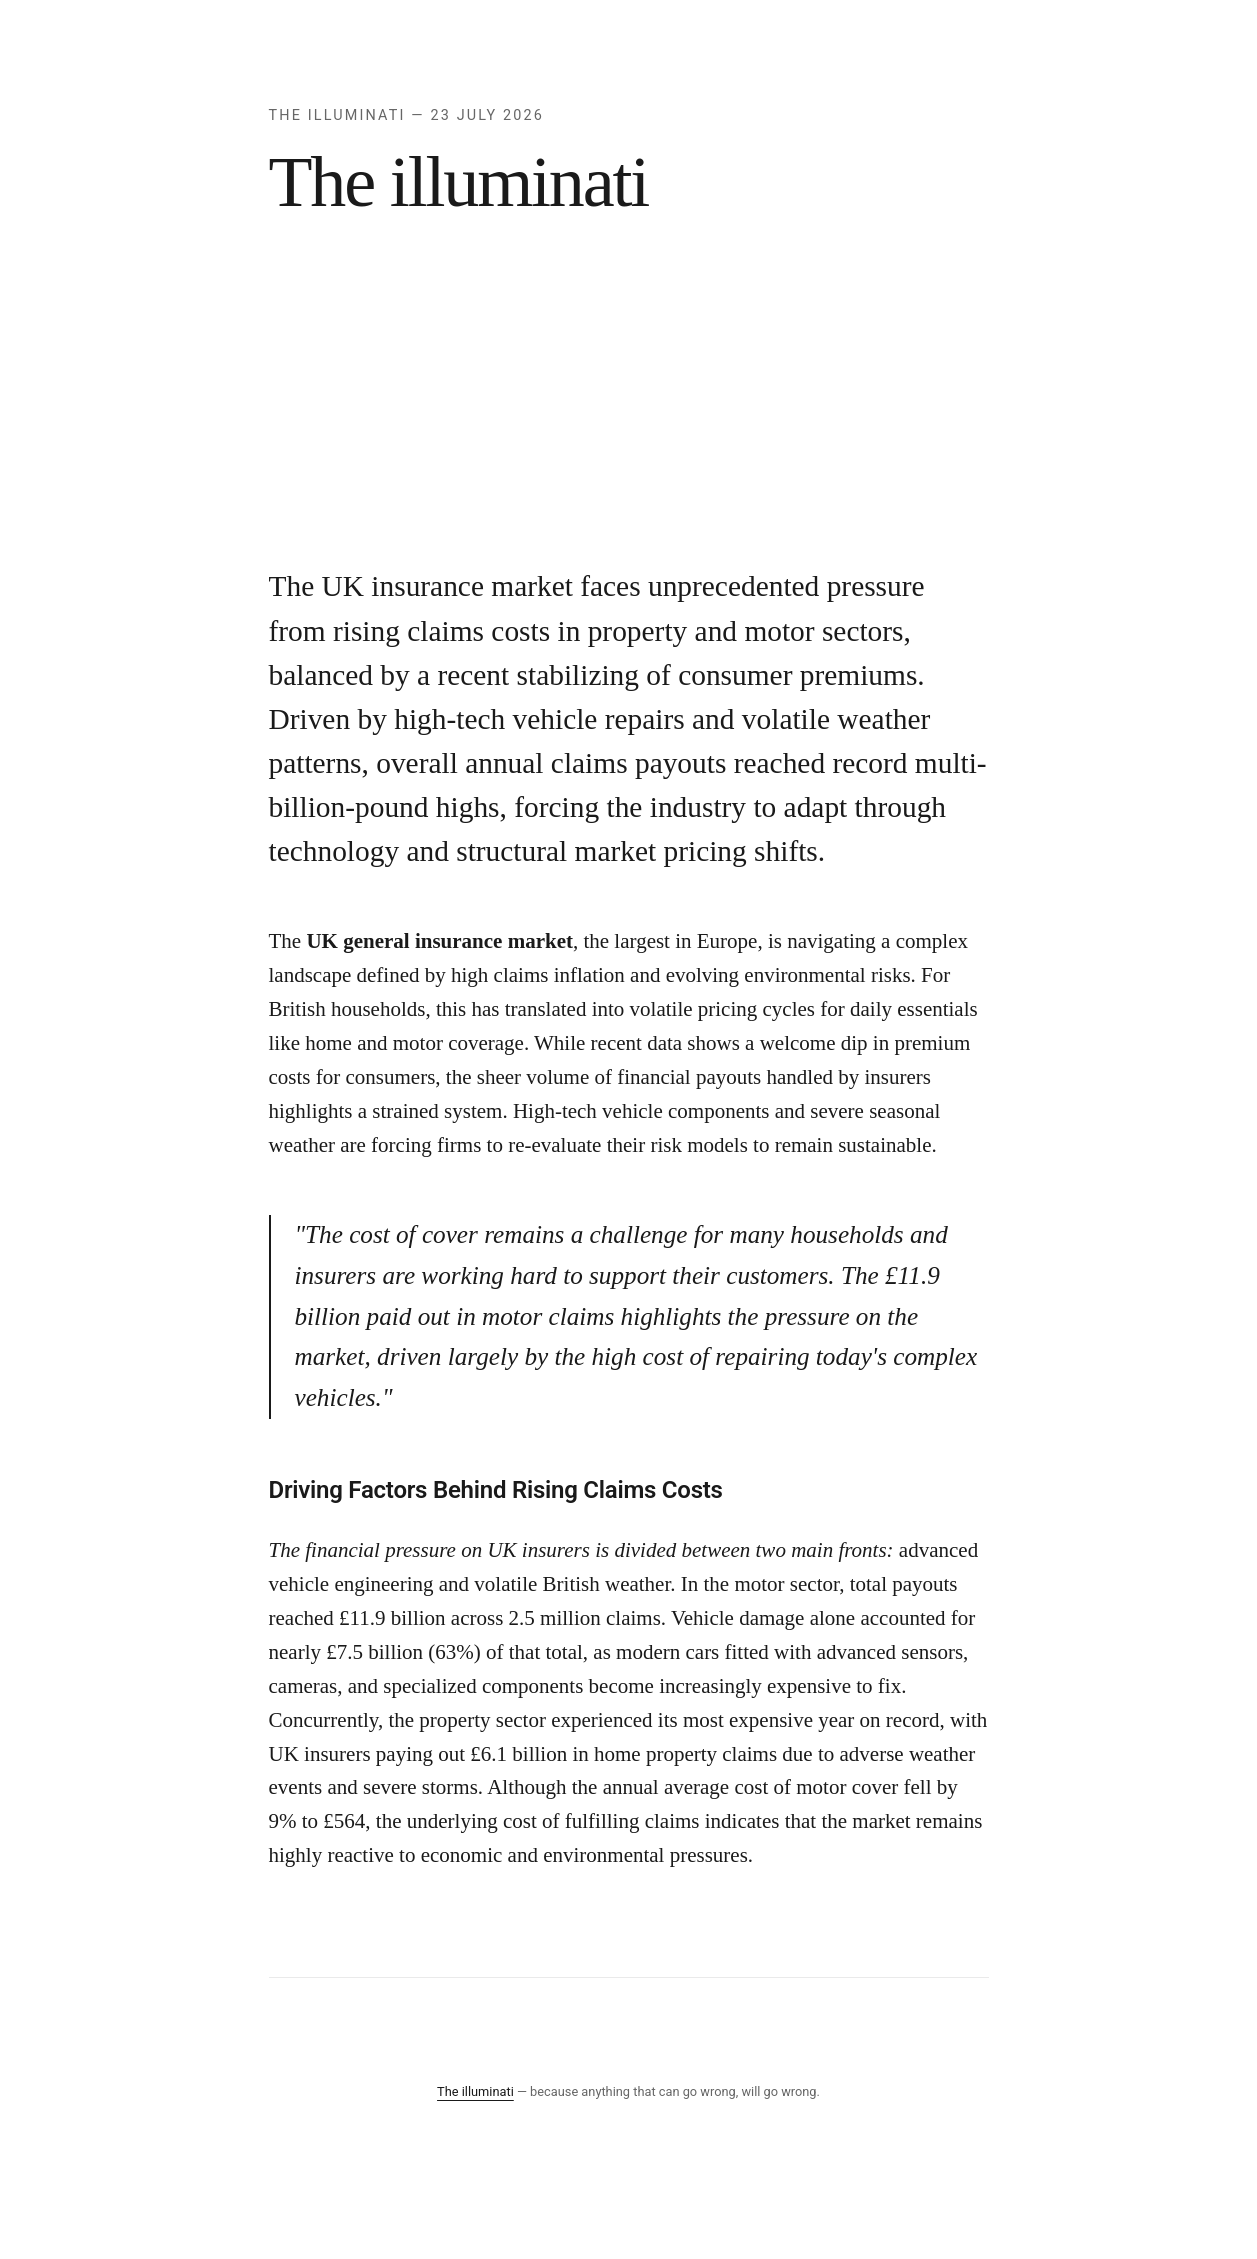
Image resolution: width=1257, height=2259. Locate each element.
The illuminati (475, 2091)
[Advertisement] (629, 414)
